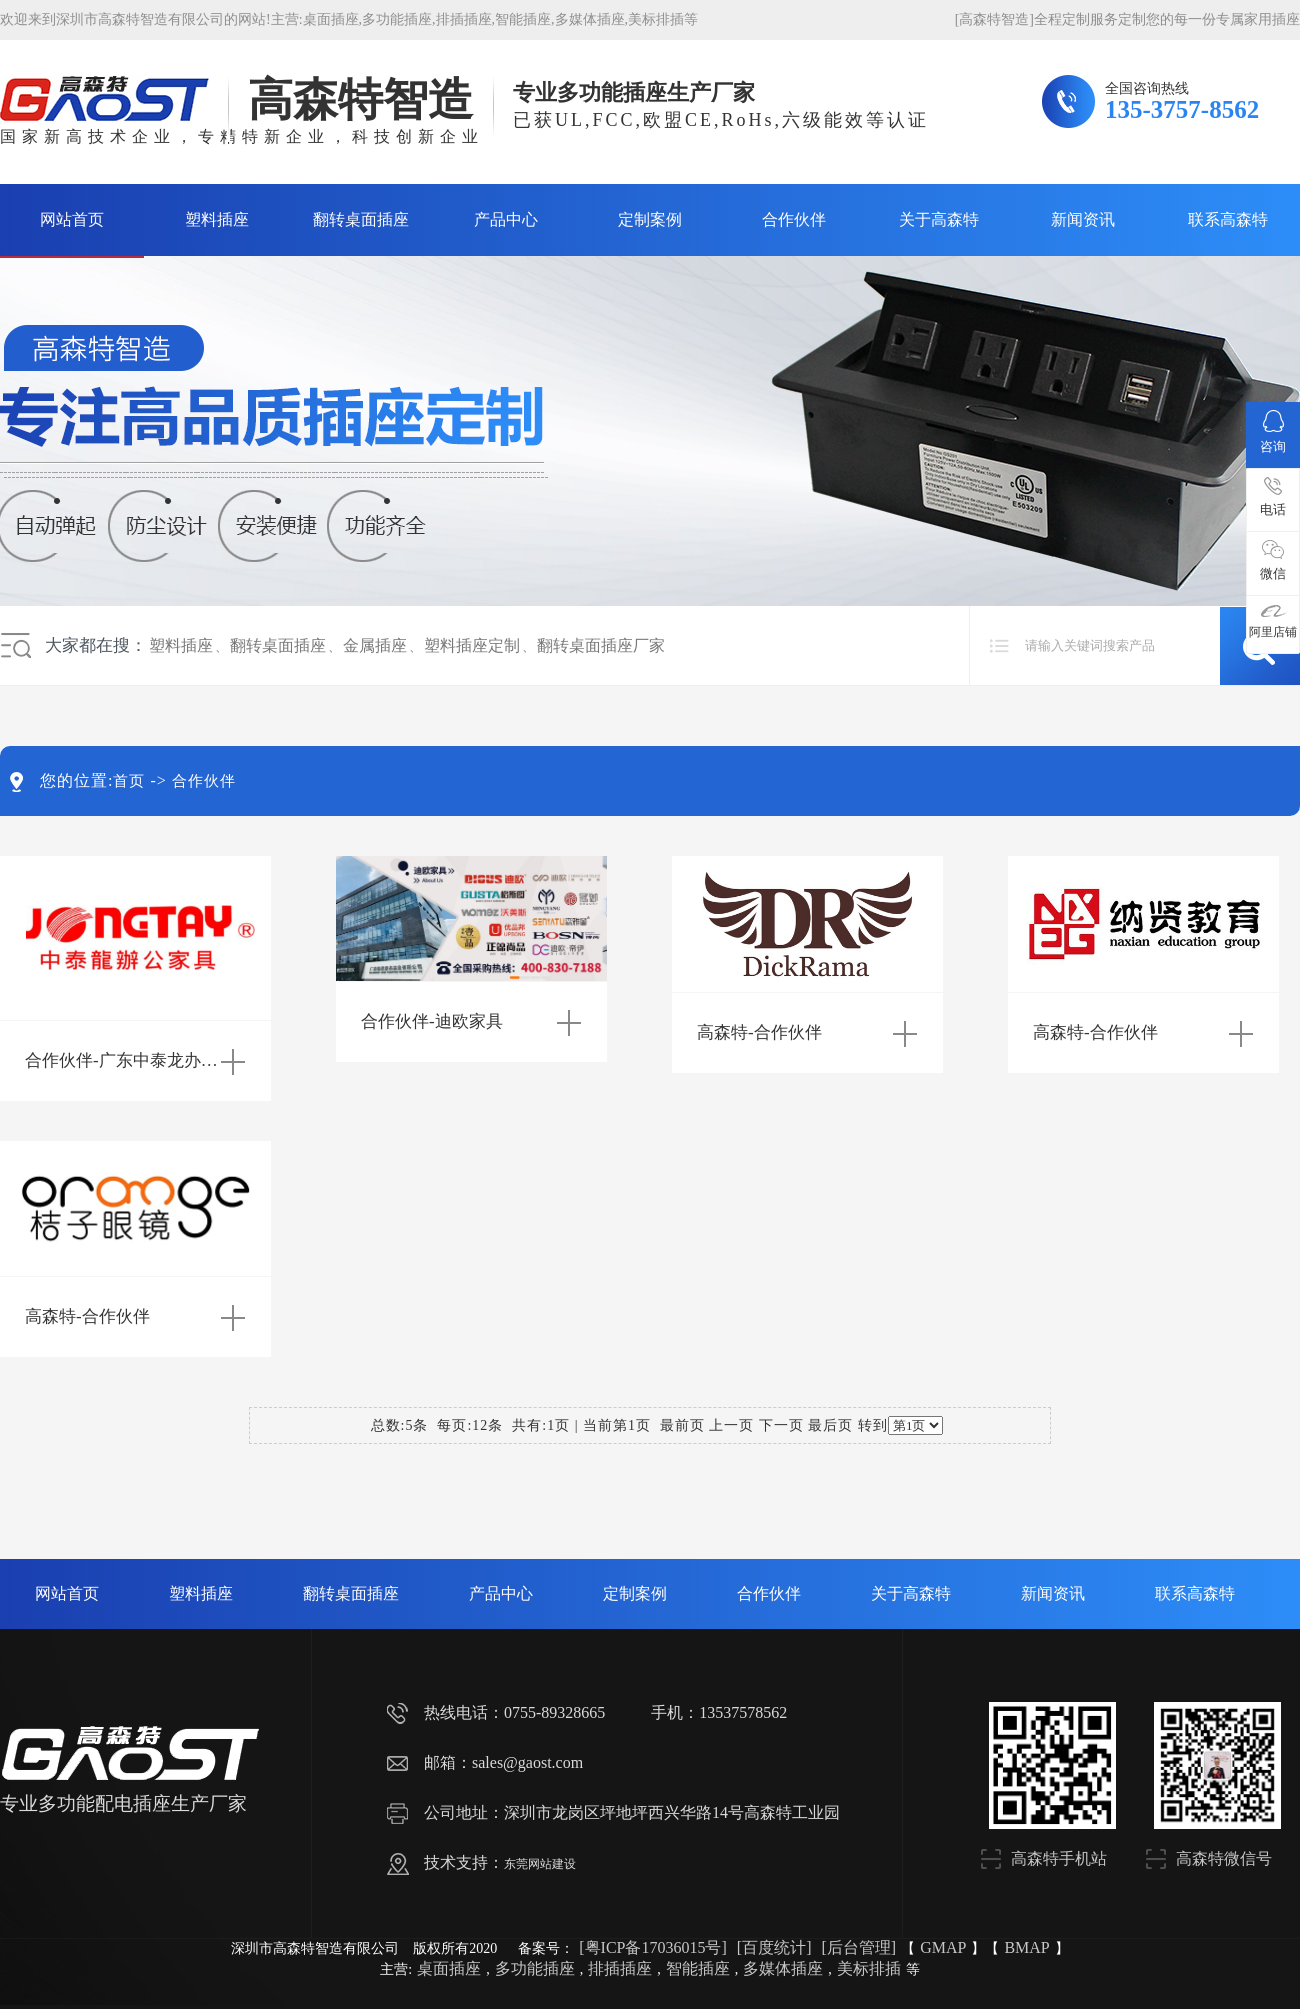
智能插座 (523, 19)
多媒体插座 (590, 19)
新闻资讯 (1083, 219)
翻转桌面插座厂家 (601, 645)
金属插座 (375, 645)
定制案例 (650, 219)
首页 (129, 781)
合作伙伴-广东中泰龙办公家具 (138, 1060)
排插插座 (464, 19)
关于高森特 (939, 219)
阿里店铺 (1273, 621)
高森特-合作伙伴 (759, 1032)
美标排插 (656, 19)
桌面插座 (331, 19)
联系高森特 (1228, 219)
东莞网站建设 (540, 1864)
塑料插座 (217, 219)
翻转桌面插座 (361, 219)
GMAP (943, 1947)
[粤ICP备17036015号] (653, 1947)
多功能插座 (397, 19)
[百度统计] (774, 1947)
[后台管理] (858, 1947)
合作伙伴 (794, 219)
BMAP (1026, 1947)
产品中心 (506, 219)
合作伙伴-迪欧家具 (432, 1021)
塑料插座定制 (472, 645)
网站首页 (72, 219)
